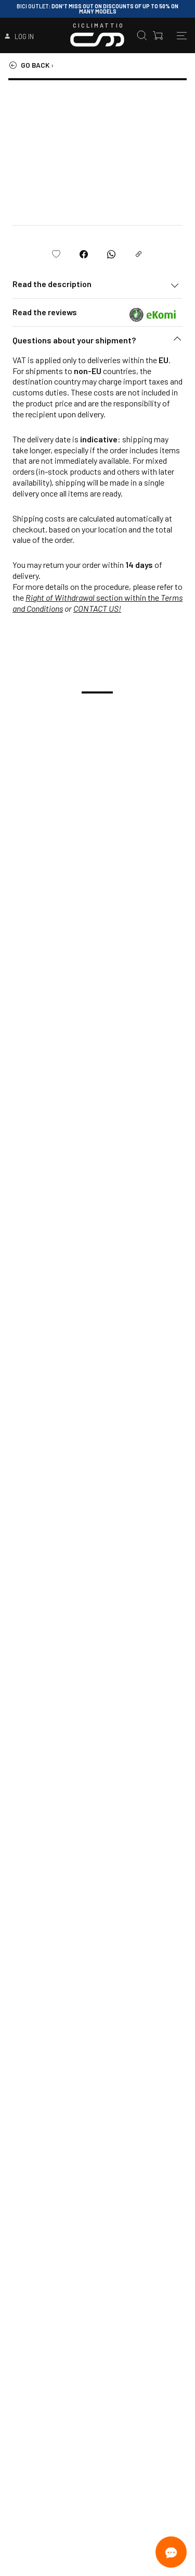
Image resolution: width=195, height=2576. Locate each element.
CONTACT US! (97, 608)
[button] (97, 343)
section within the (93, 597)
